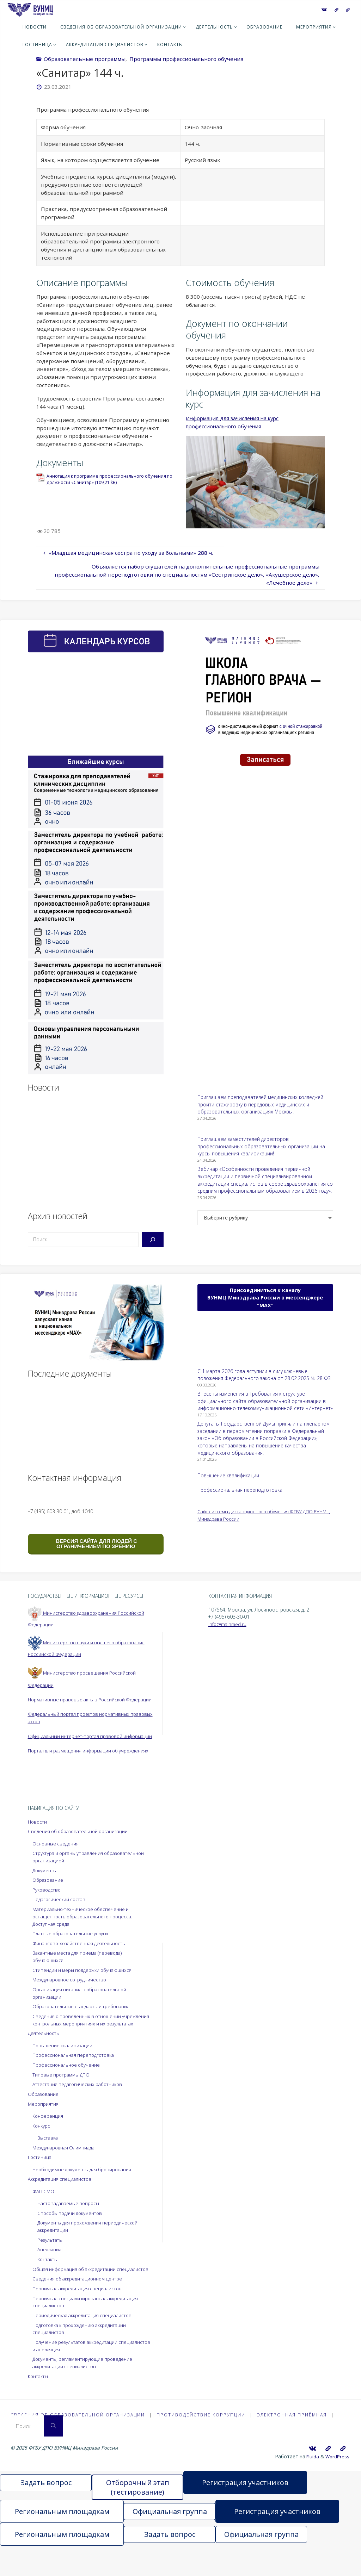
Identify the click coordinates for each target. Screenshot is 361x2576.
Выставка (48, 2162)
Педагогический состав (59, 1919)
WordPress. (337, 2486)
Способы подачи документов (71, 2237)
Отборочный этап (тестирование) (137, 2517)
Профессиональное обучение (67, 2090)
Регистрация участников (245, 2513)
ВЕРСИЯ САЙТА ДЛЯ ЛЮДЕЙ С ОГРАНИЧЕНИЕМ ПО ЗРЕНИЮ (95, 1543)
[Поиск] (153, 1239)
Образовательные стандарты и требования (84, 2025)
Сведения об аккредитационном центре (79, 2309)
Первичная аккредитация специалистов (78, 2319)
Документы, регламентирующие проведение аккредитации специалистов (84, 2393)
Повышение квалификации (228, 1475)
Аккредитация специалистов (60, 2203)
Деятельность (44, 2059)
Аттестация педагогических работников (79, 2109)
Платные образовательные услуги (72, 1953)
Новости (38, 1842)
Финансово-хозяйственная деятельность (80, 1962)
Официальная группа (170, 2541)
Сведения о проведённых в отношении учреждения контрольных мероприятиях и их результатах (84, 2042)
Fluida (311, 2486)
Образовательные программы (85, 58)
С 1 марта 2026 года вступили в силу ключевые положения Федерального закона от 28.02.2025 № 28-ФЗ (264, 1374)
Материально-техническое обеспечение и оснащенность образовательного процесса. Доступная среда (85, 1936)
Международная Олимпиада (64, 2172)
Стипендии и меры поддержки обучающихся (83, 1989)
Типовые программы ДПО (62, 2100)
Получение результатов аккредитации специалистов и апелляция (76, 2376)
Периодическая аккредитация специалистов (83, 2345)
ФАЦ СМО (43, 2215)
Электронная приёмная (292, 2444)
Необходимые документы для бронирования (84, 2194)
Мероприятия (43, 2128)
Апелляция (49, 2273)
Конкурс (41, 2150)
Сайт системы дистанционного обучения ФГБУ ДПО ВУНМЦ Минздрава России (258, 1515)
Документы (45, 1890)
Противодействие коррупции (201, 2444)
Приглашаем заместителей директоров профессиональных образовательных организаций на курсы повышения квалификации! (261, 1146)
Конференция (48, 2140)
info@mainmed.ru (228, 1623)
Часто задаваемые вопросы (70, 2227)
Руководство (47, 1909)
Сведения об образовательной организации (80, 1851)
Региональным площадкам (62, 2541)
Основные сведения (56, 1864)
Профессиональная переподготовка (239, 1489)
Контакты (48, 2283)
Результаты (50, 2263)
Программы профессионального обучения (186, 58)
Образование (48, 1900)
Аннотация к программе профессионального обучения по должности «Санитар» (109, 479)
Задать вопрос (46, 2513)
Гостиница (40, 2182)
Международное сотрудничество (70, 1998)
